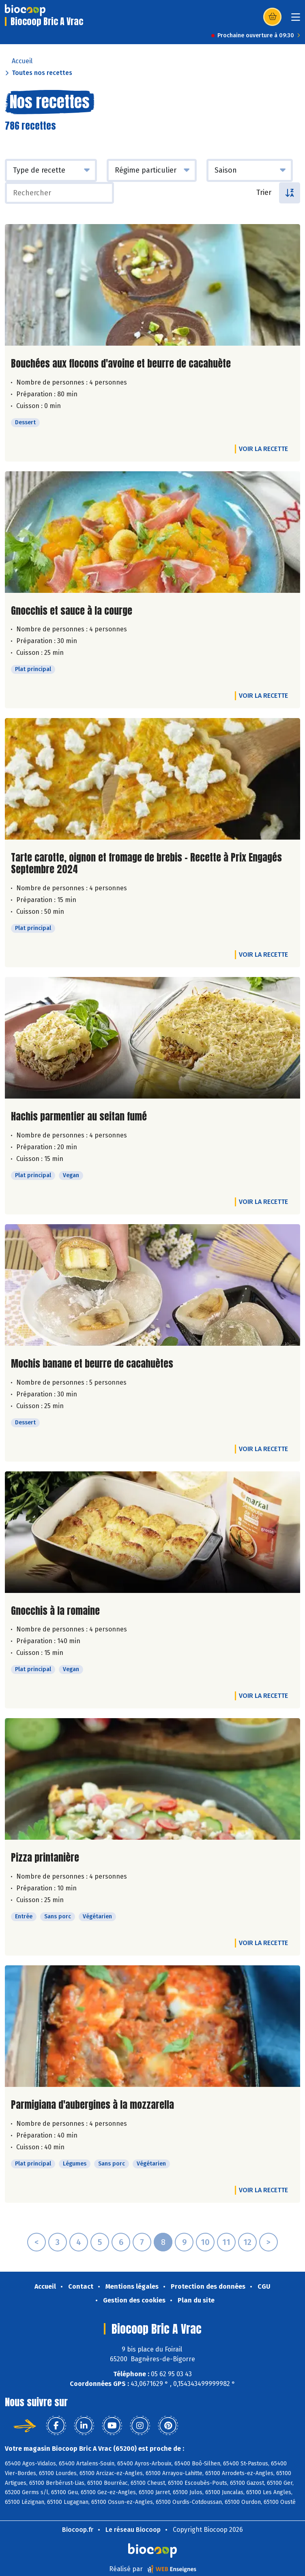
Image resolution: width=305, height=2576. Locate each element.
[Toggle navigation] (295, 20)
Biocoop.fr (77, 2529)
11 (226, 2242)
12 (247, 2242)
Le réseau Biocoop (133, 2529)
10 (205, 2242)
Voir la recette (263, 449)
